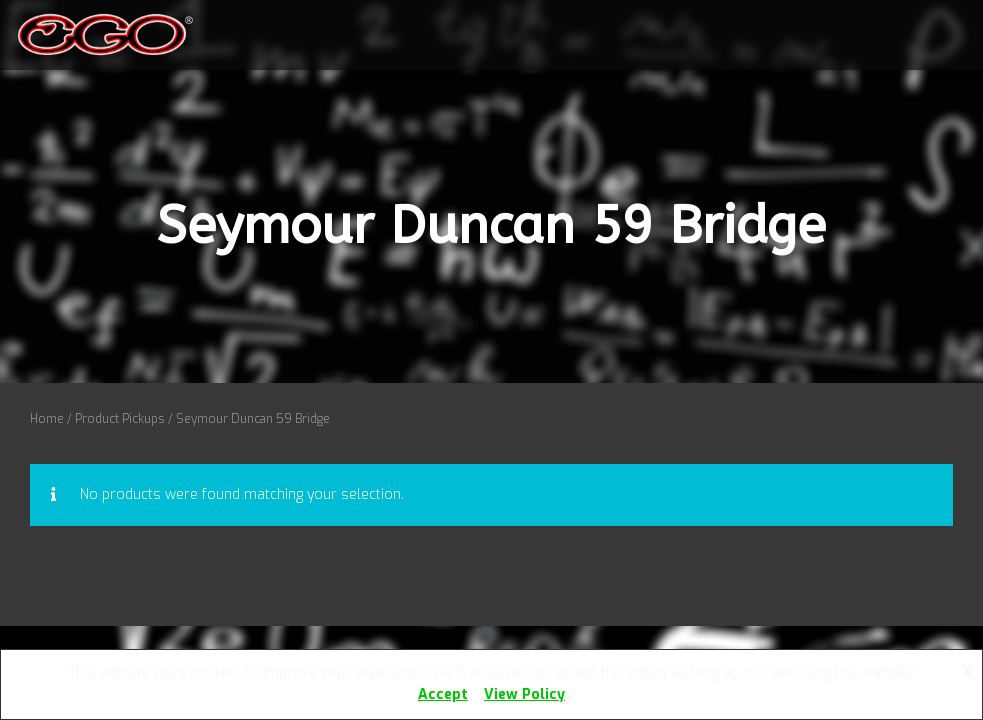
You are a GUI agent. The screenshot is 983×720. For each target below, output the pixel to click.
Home (47, 419)
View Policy (524, 694)
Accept (443, 694)
